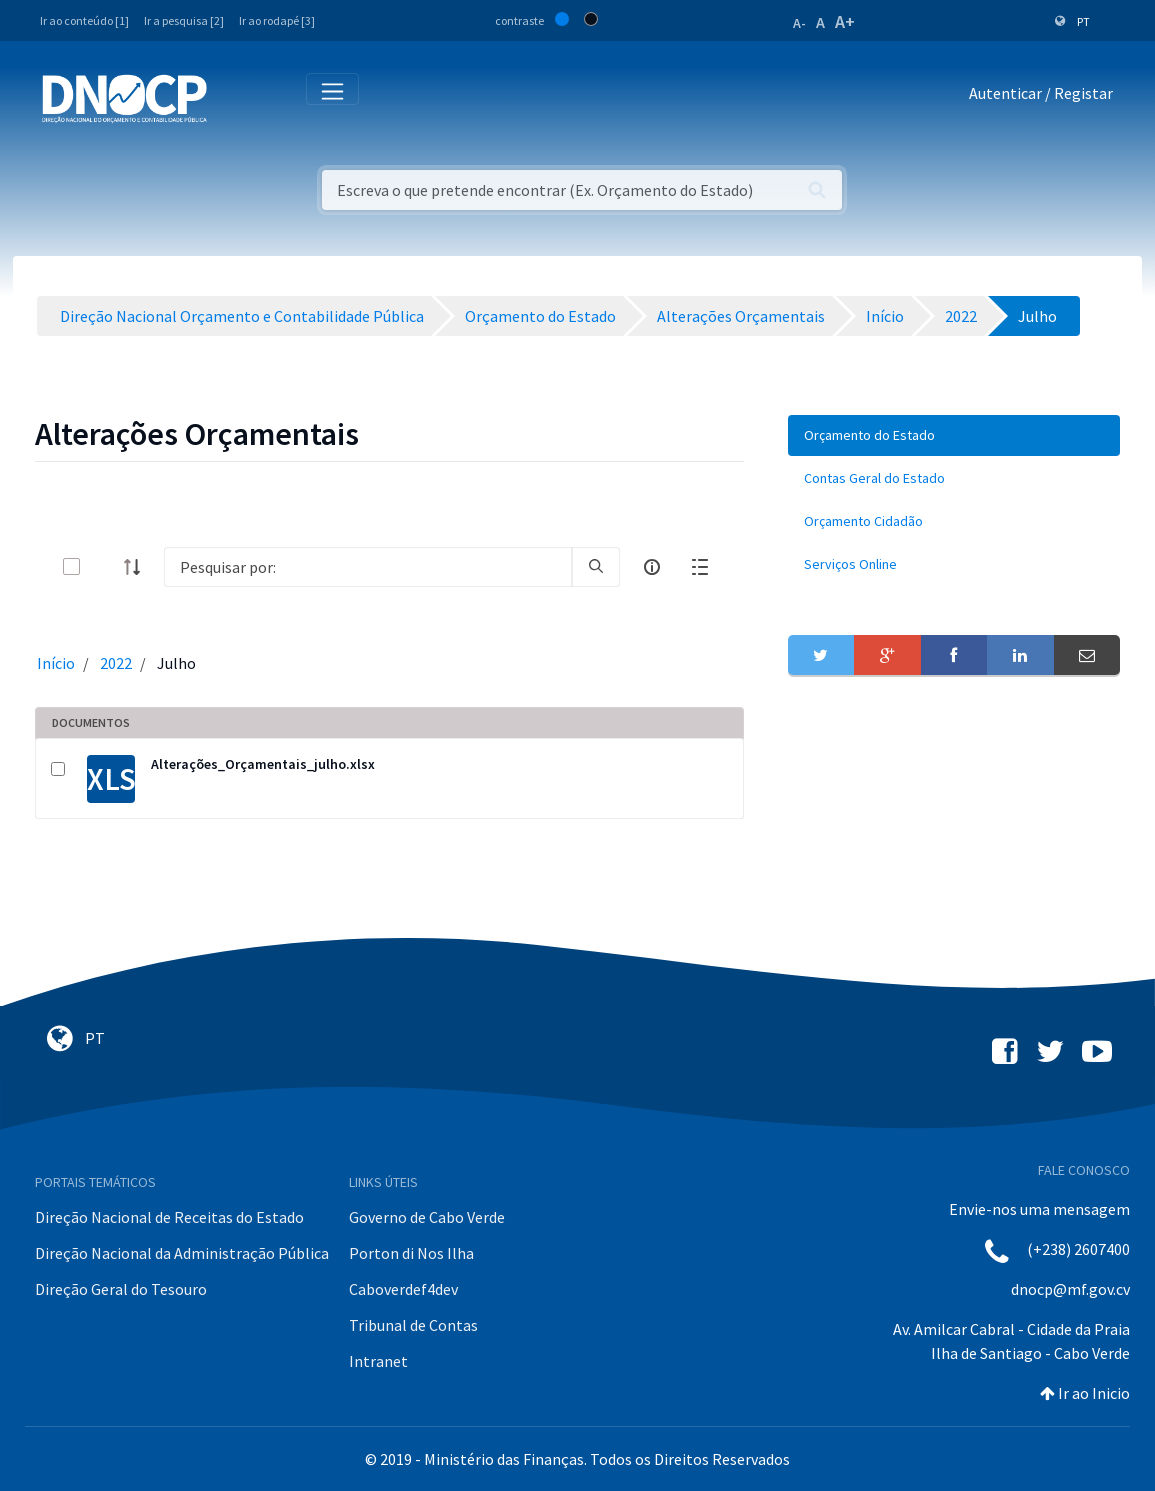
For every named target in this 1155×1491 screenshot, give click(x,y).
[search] (596, 567)
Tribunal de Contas (413, 1325)
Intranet (378, 1361)
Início (56, 663)
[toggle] (104, 566)
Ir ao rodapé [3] (277, 20)
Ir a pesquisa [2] (184, 20)
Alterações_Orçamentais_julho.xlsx (263, 764)
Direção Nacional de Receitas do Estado (169, 1217)
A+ (845, 21)
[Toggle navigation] (233, 97)
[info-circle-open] (652, 567)
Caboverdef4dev (403, 1289)
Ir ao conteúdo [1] (84, 20)
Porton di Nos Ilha (411, 1253)
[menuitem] (954, 435)
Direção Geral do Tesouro (121, 1289)
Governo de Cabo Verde (427, 1217)
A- (799, 23)
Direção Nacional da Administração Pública (182, 1253)
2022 (116, 663)
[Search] (368, 567)
